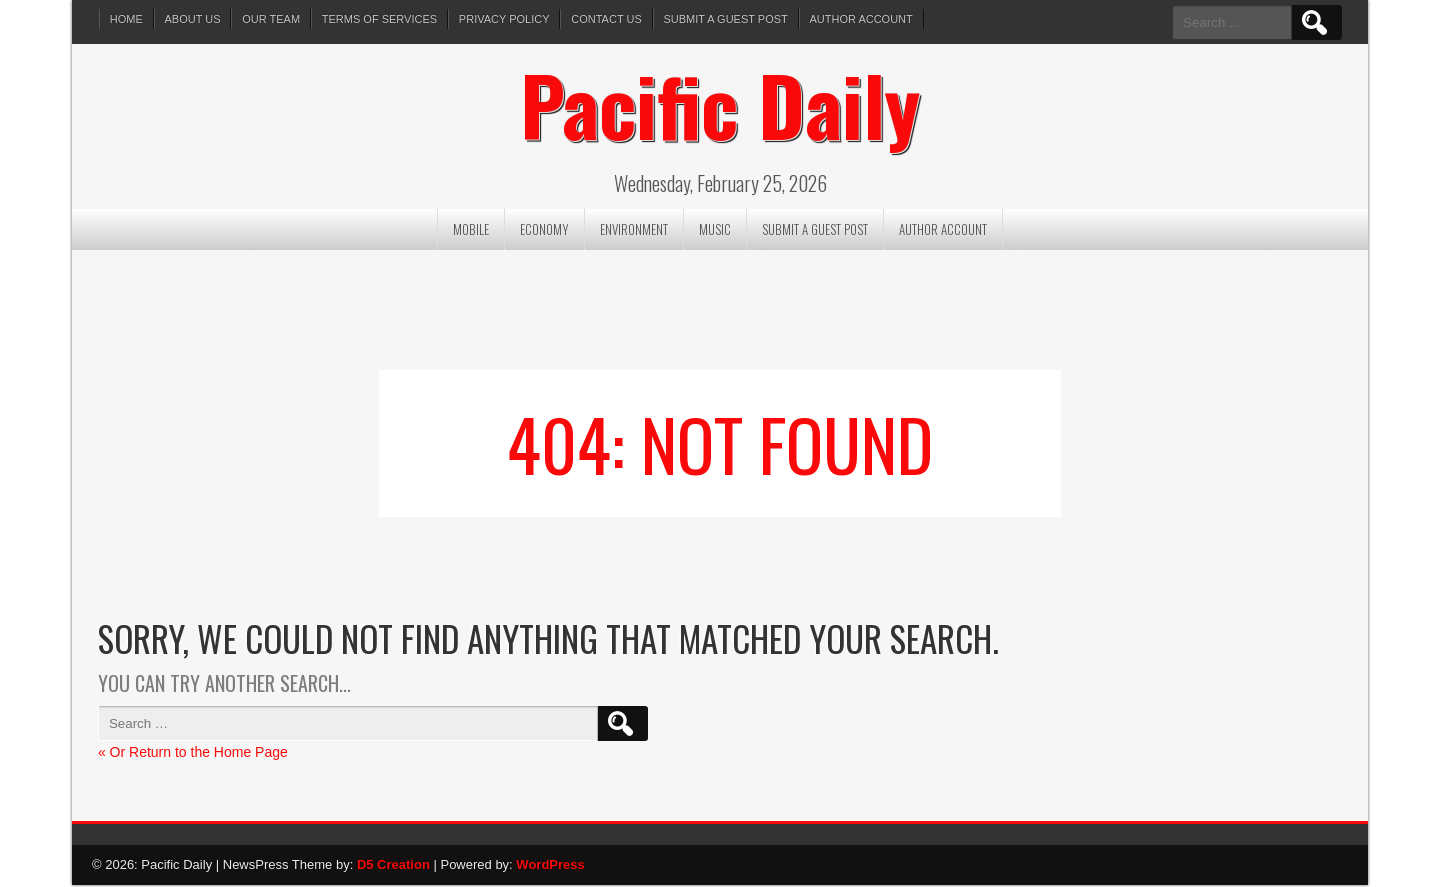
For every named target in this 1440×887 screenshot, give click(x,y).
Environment (634, 230)
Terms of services (380, 19)
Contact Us (608, 19)
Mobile (471, 230)
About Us (193, 19)
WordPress (550, 865)
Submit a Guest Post (727, 19)
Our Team (272, 19)
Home (126, 19)
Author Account (863, 19)
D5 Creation (393, 865)
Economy (544, 230)
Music (715, 230)
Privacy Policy (505, 19)
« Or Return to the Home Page (193, 753)
